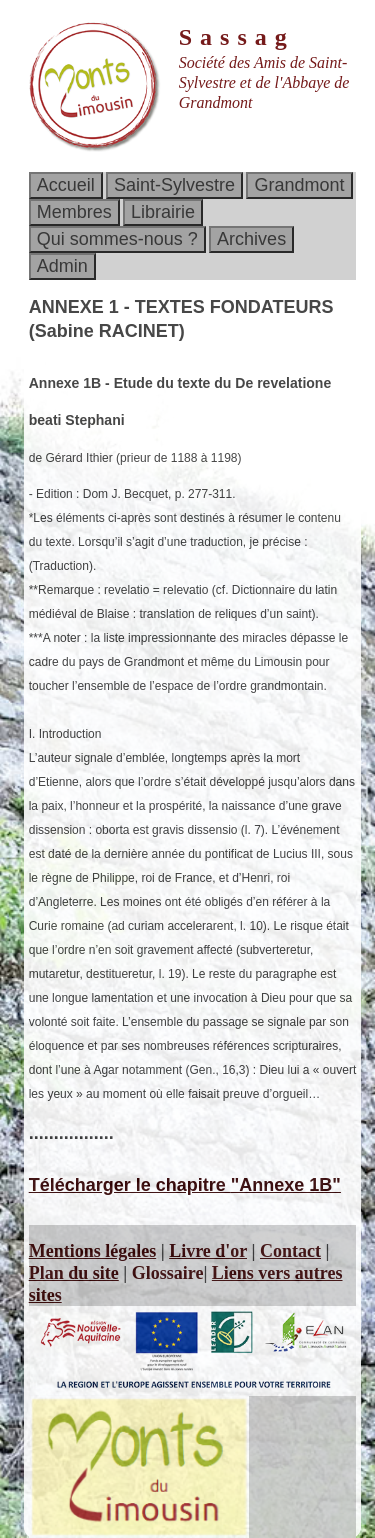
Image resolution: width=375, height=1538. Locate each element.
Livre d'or (208, 1251)
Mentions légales (93, 1251)
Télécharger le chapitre (185, 1185)
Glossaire (168, 1273)
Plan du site (74, 1273)
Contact (290, 1251)
